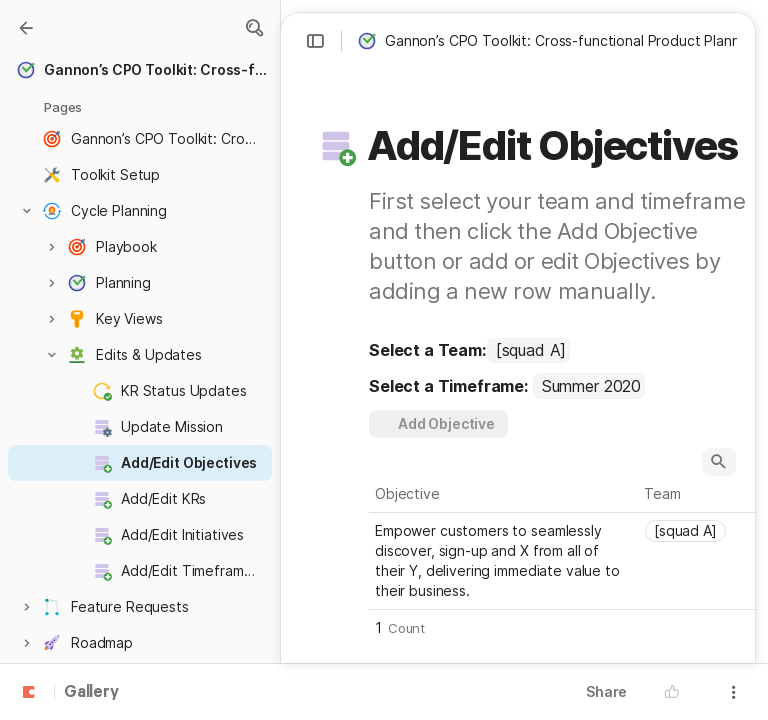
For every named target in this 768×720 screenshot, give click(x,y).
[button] (254, 28)
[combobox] (529, 350)
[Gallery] (26, 28)
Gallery (91, 693)
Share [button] (606, 691)
